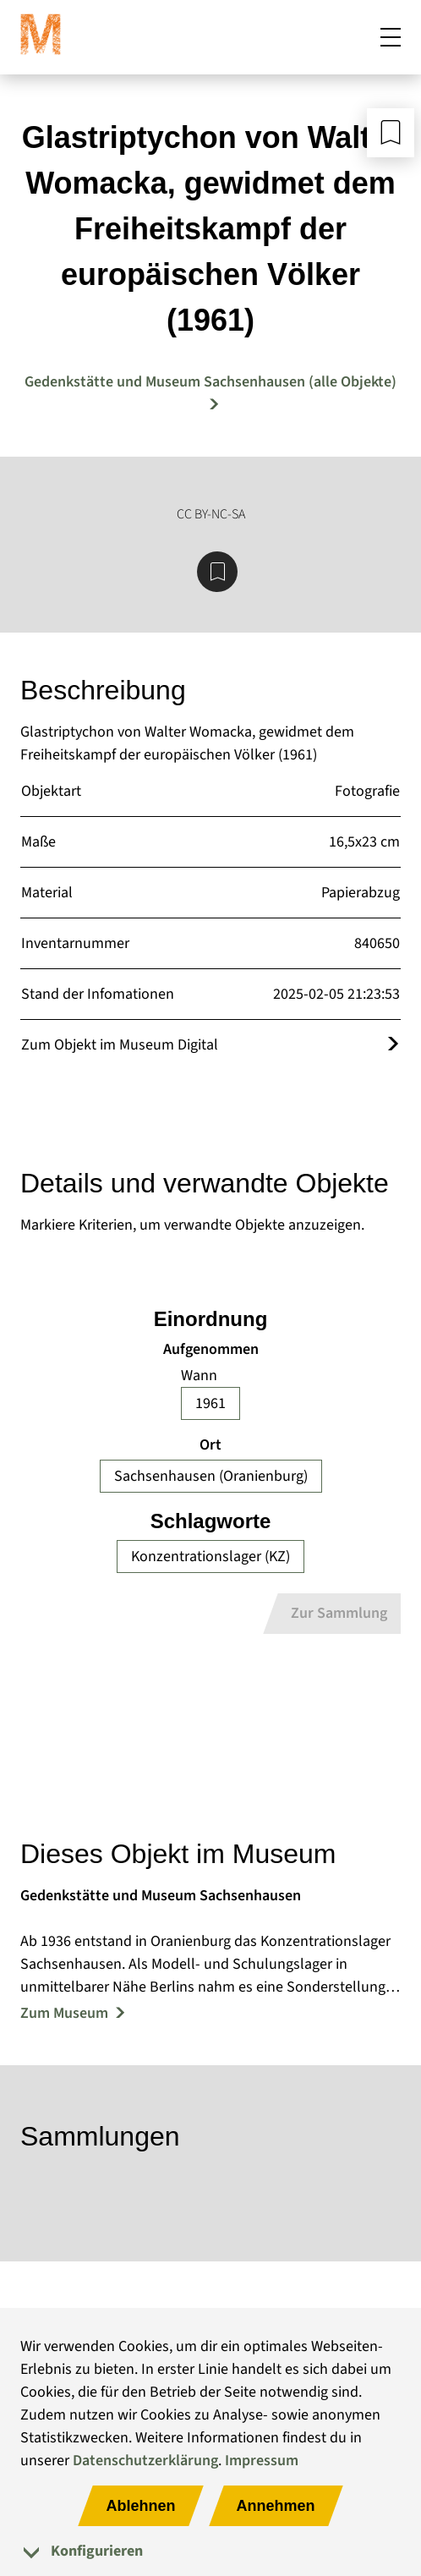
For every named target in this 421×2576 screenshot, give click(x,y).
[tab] (210, 2551)
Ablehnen (140, 2505)
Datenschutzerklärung (145, 2460)
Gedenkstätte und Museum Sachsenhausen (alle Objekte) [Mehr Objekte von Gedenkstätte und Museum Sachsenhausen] (210, 381)
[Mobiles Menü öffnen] (390, 37)
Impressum (261, 2460)
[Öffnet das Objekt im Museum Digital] (393, 1044)
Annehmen (276, 2505)
